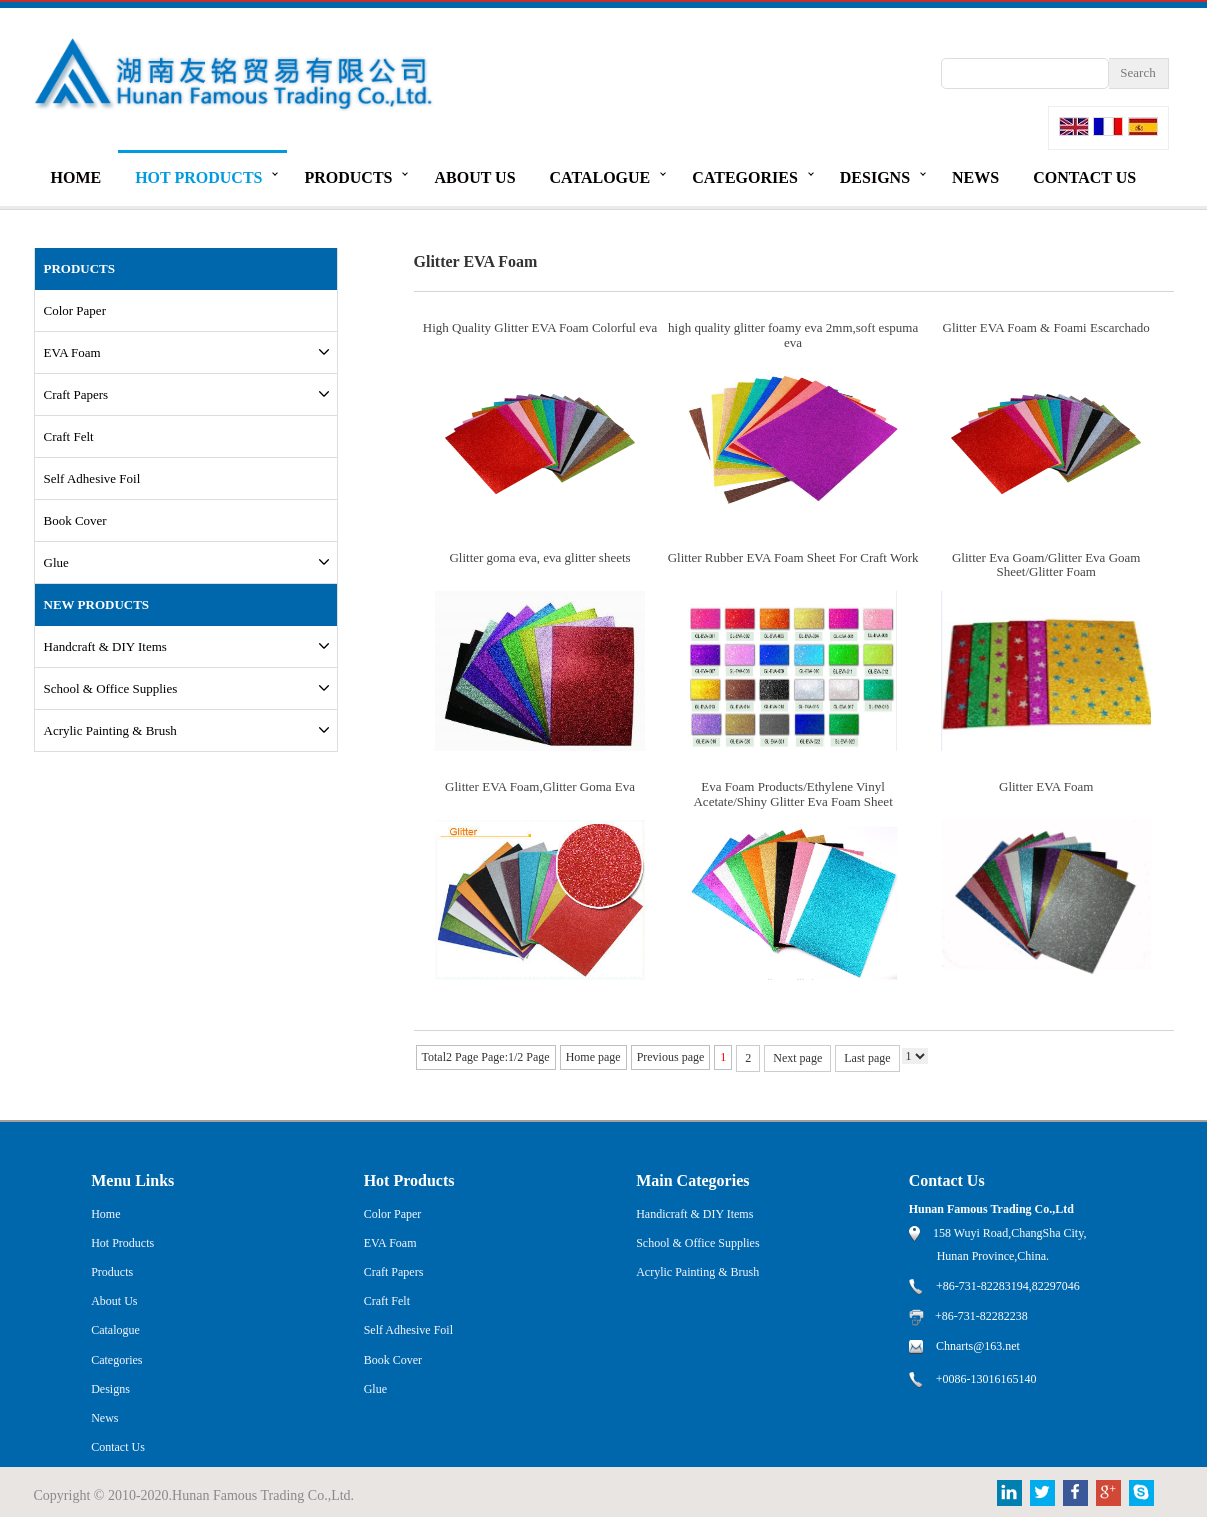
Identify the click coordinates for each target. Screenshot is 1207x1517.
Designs (875, 177)
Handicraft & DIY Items (694, 1214)
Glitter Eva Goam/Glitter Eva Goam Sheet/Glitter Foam (1046, 564)
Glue (56, 562)
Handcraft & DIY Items (105, 646)
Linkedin (1009, 1493)
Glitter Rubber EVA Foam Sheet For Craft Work (793, 557)
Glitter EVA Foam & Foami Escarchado (1046, 327)
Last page (867, 1058)
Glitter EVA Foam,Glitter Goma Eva (540, 786)
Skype (1141, 1493)
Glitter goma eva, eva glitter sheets (539, 557)
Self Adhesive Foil (92, 478)
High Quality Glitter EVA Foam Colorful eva (540, 327)
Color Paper (75, 310)
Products (348, 177)
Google (1108, 1493)
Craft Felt (69, 436)
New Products (97, 604)
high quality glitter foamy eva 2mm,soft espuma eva (793, 334)
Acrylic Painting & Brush (110, 730)
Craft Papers (76, 394)
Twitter (1042, 1493)
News (975, 177)
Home (76, 177)
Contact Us (1084, 177)
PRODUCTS (80, 268)
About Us (474, 177)
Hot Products (198, 177)
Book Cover (75, 520)
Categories (745, 177)
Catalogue (600, 177)
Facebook (1075, 1493)
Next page (797, 1058)
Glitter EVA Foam (1046, 786)
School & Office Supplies (111, 688)
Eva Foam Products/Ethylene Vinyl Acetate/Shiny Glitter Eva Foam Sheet (792, 793)
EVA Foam (72, 352)
